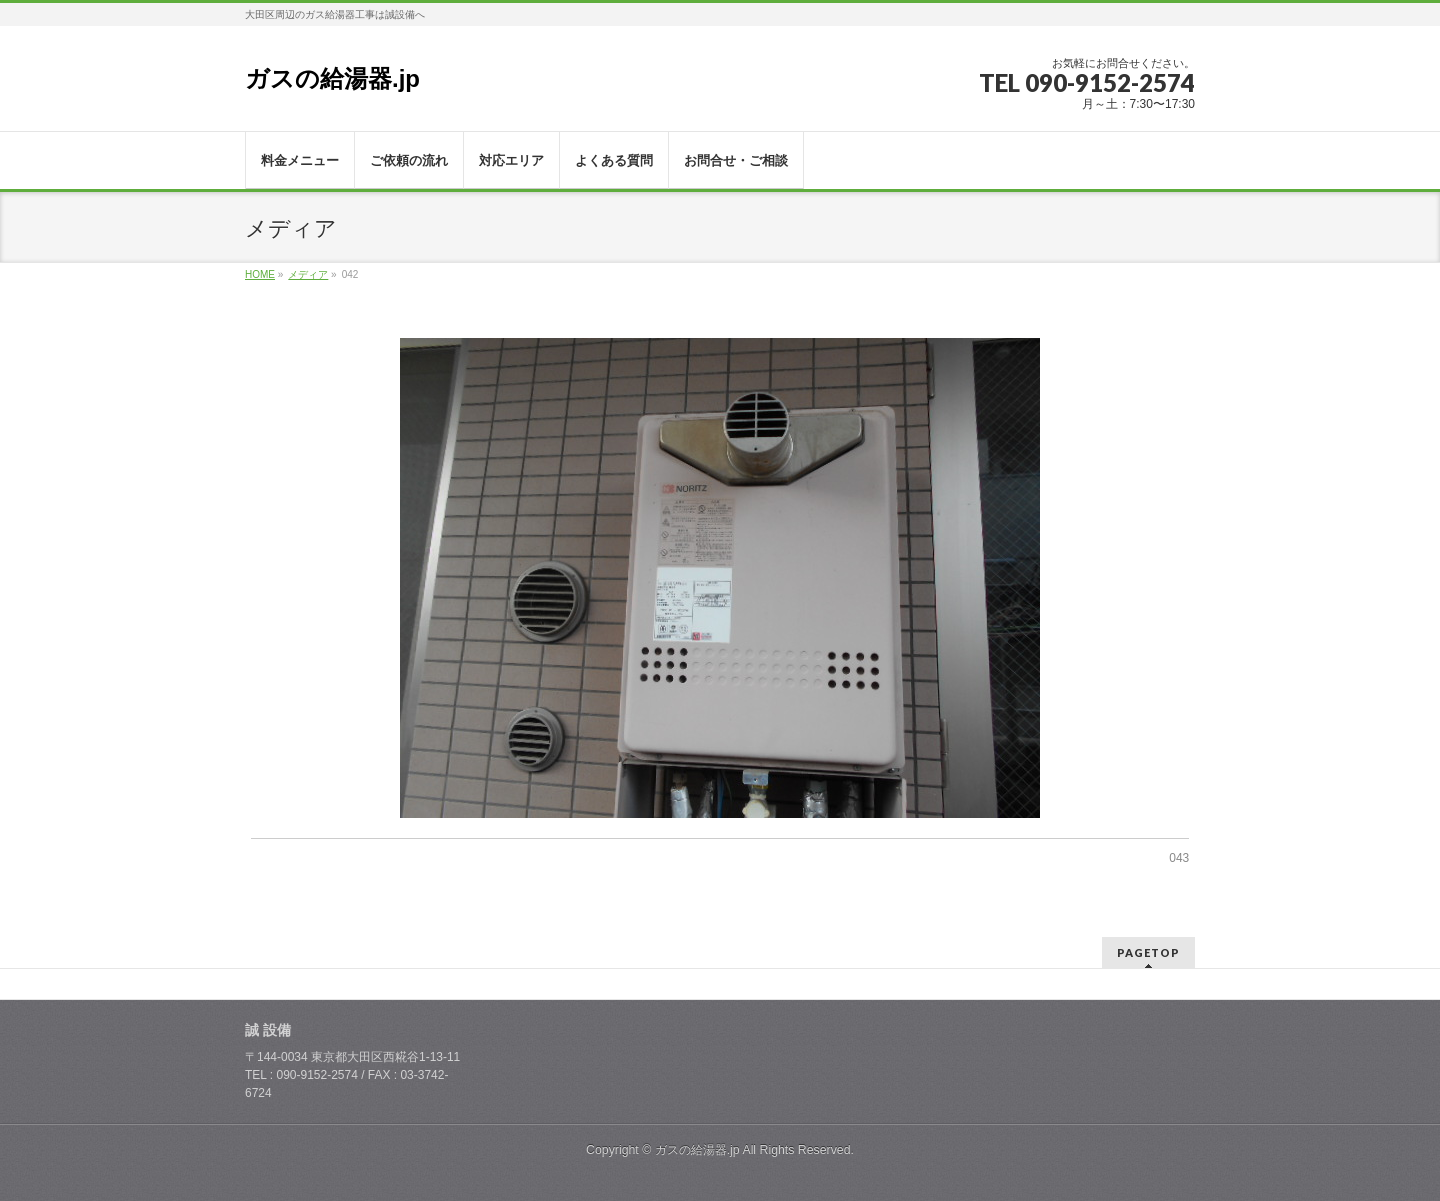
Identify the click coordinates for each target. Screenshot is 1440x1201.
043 (1179, 858)
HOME (260, 274)
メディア (308, 274)
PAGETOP (1148, 952)
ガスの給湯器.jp (332, 78)
